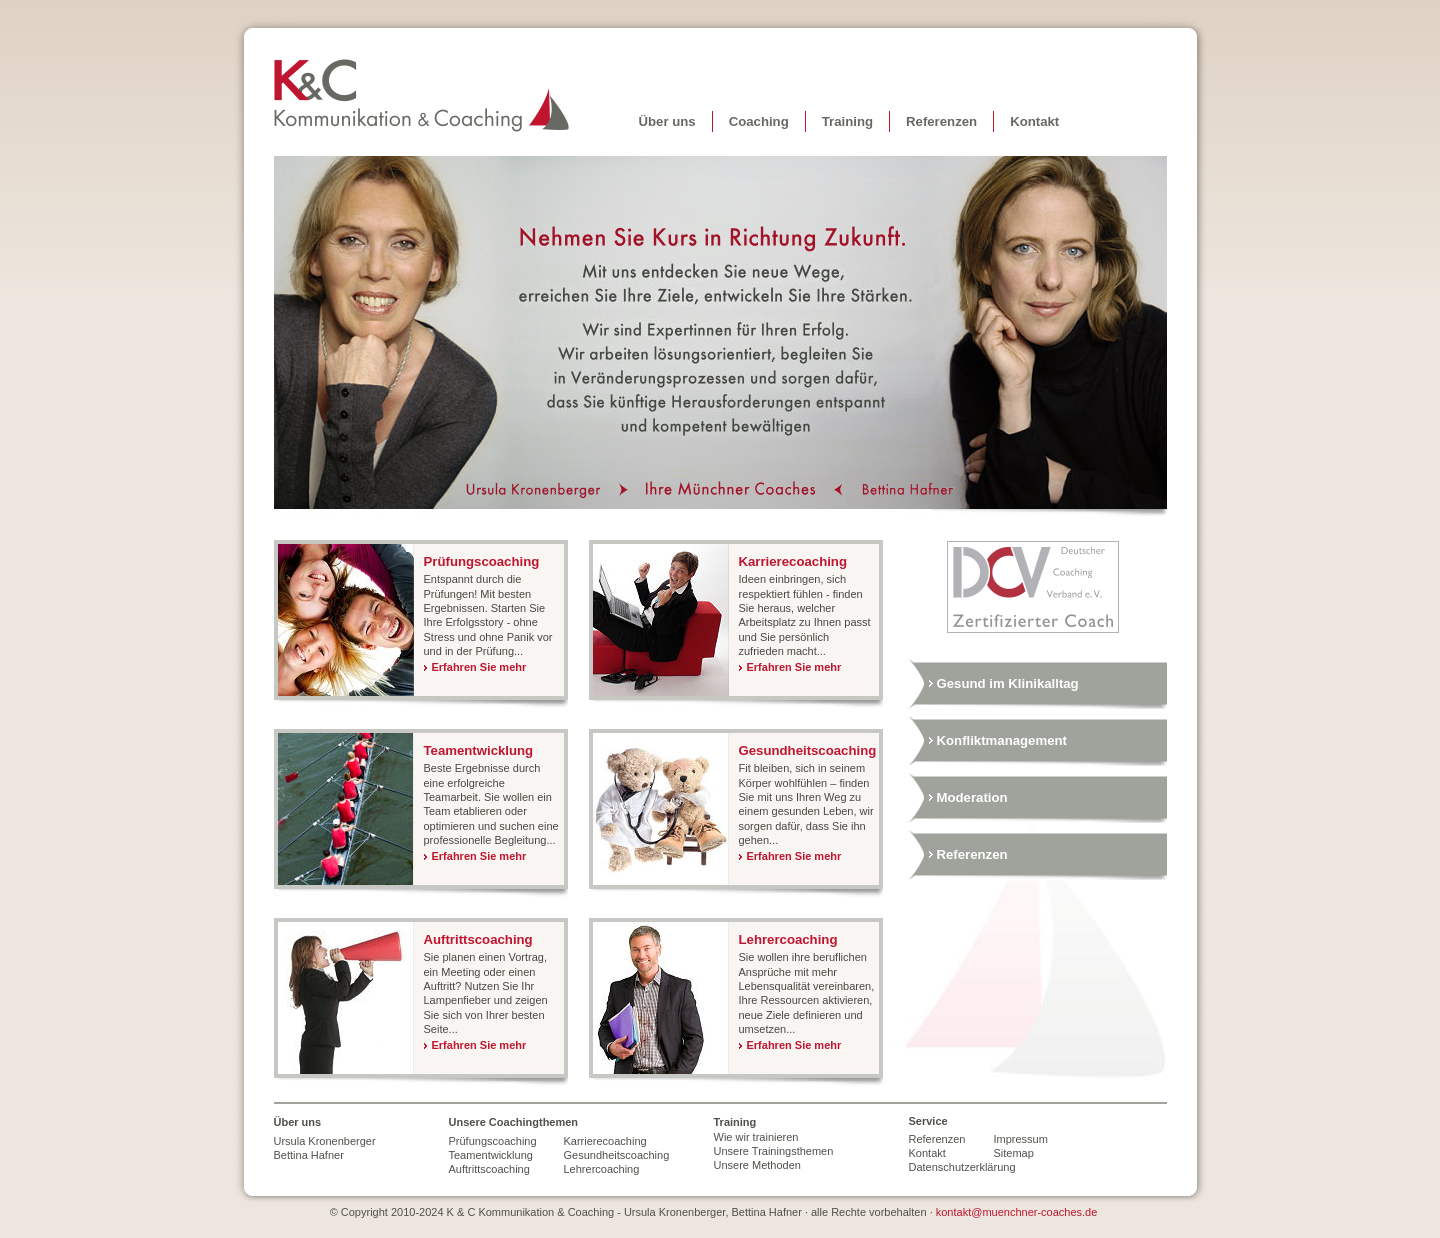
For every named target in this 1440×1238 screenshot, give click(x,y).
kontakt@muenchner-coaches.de (1017, 1212)
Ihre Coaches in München (731, 490)
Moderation (972, 797)
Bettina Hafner (900, 490)
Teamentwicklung (479, 750)
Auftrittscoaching (478, 939)
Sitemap (1014, 1153)
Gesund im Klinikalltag (1008, 683)
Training (847, 121)
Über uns (667, 121)
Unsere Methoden (757, 1165)
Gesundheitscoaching (808, 750)
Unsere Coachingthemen (514, 1122)
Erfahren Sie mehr (479, 667)
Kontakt (1034, 121)
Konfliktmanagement (1002, 740)
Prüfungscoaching (482, 561)
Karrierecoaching (793, 561)
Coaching (759, 121)
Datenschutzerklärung (951, 1167)
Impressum (1021, 1139)
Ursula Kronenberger (542, 490)
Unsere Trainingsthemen (774, 1151)
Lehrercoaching (788, 939)
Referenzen (941, 121)
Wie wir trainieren (756, 1137)
